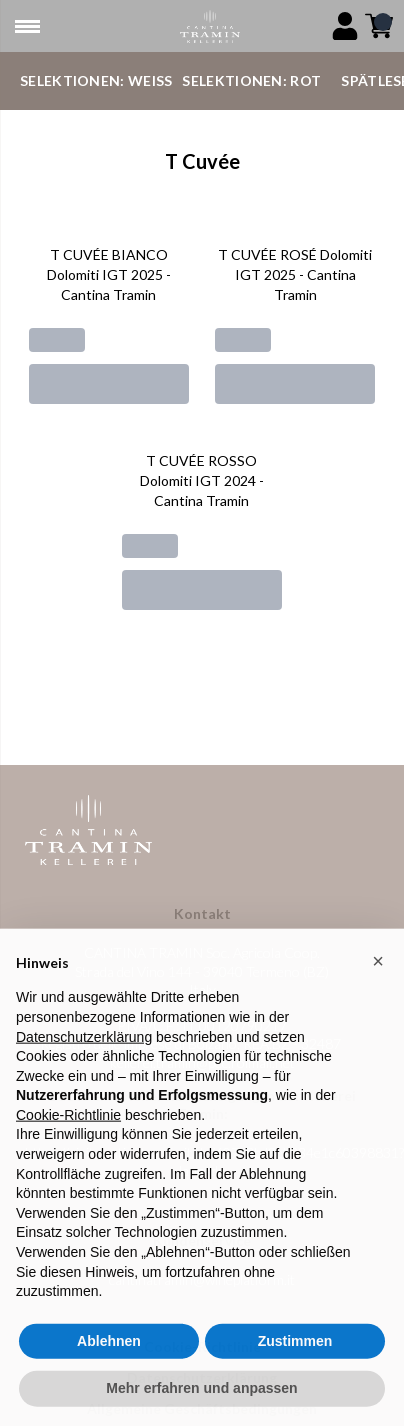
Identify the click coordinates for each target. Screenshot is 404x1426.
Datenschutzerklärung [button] (84, 1058)
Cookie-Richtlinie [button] (68, 1136)
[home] (209, 26)
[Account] (345, 26)
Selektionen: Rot (251, 80)
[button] (378, 982)
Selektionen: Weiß (96, 80)
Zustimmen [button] (295, 1362)
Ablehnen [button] (109, 1362)
